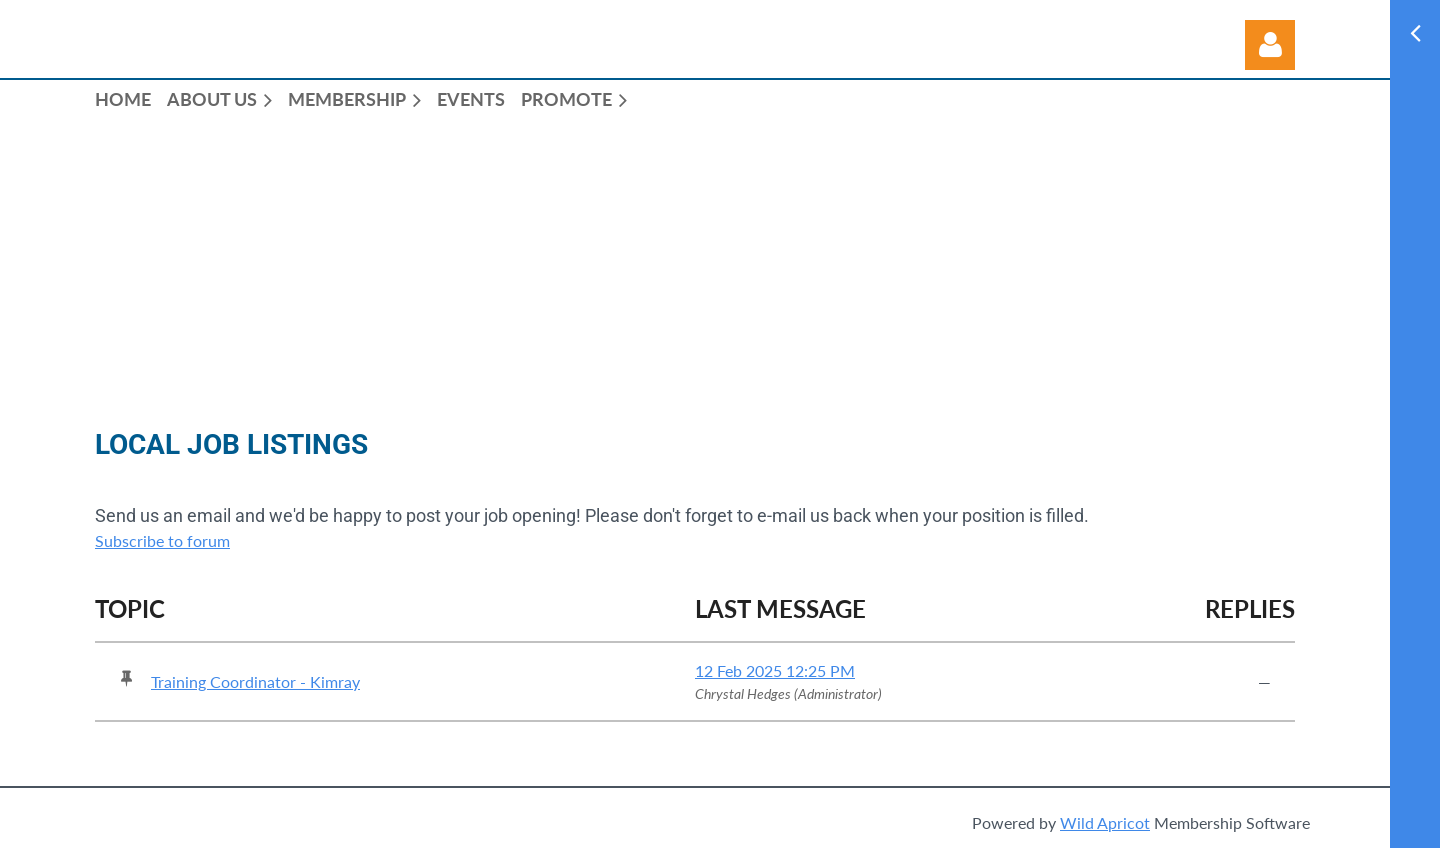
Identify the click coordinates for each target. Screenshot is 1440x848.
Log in (1270, 45)
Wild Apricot (1105, 822)
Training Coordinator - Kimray (255, 681)
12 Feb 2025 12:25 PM (775, 670)
